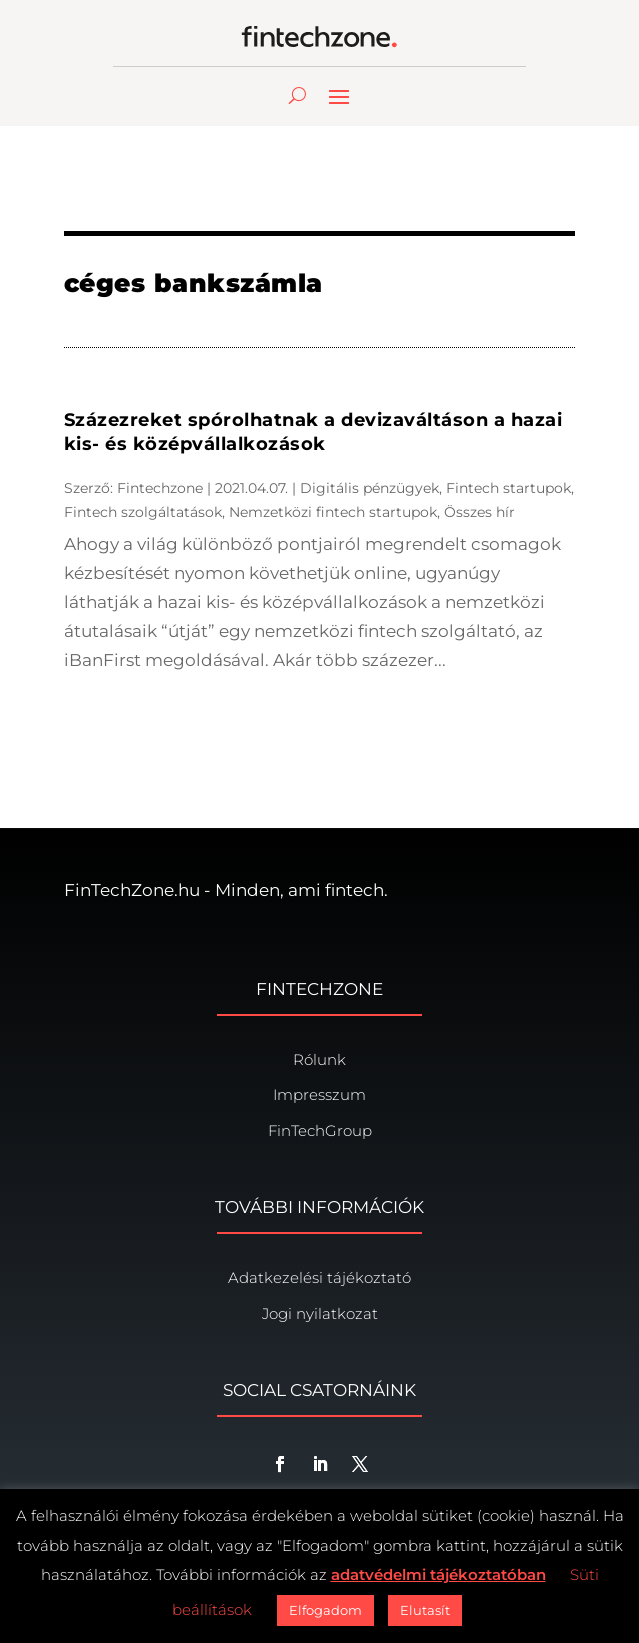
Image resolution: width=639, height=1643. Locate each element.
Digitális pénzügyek (369, 488)
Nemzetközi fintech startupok (333, 512)
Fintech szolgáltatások (143, 512)
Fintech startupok (508, 488)
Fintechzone (160, 488)
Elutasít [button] (425, 1610)
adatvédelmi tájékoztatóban (438, 1574)
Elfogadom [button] (325, 1610)
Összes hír (479, 512)
